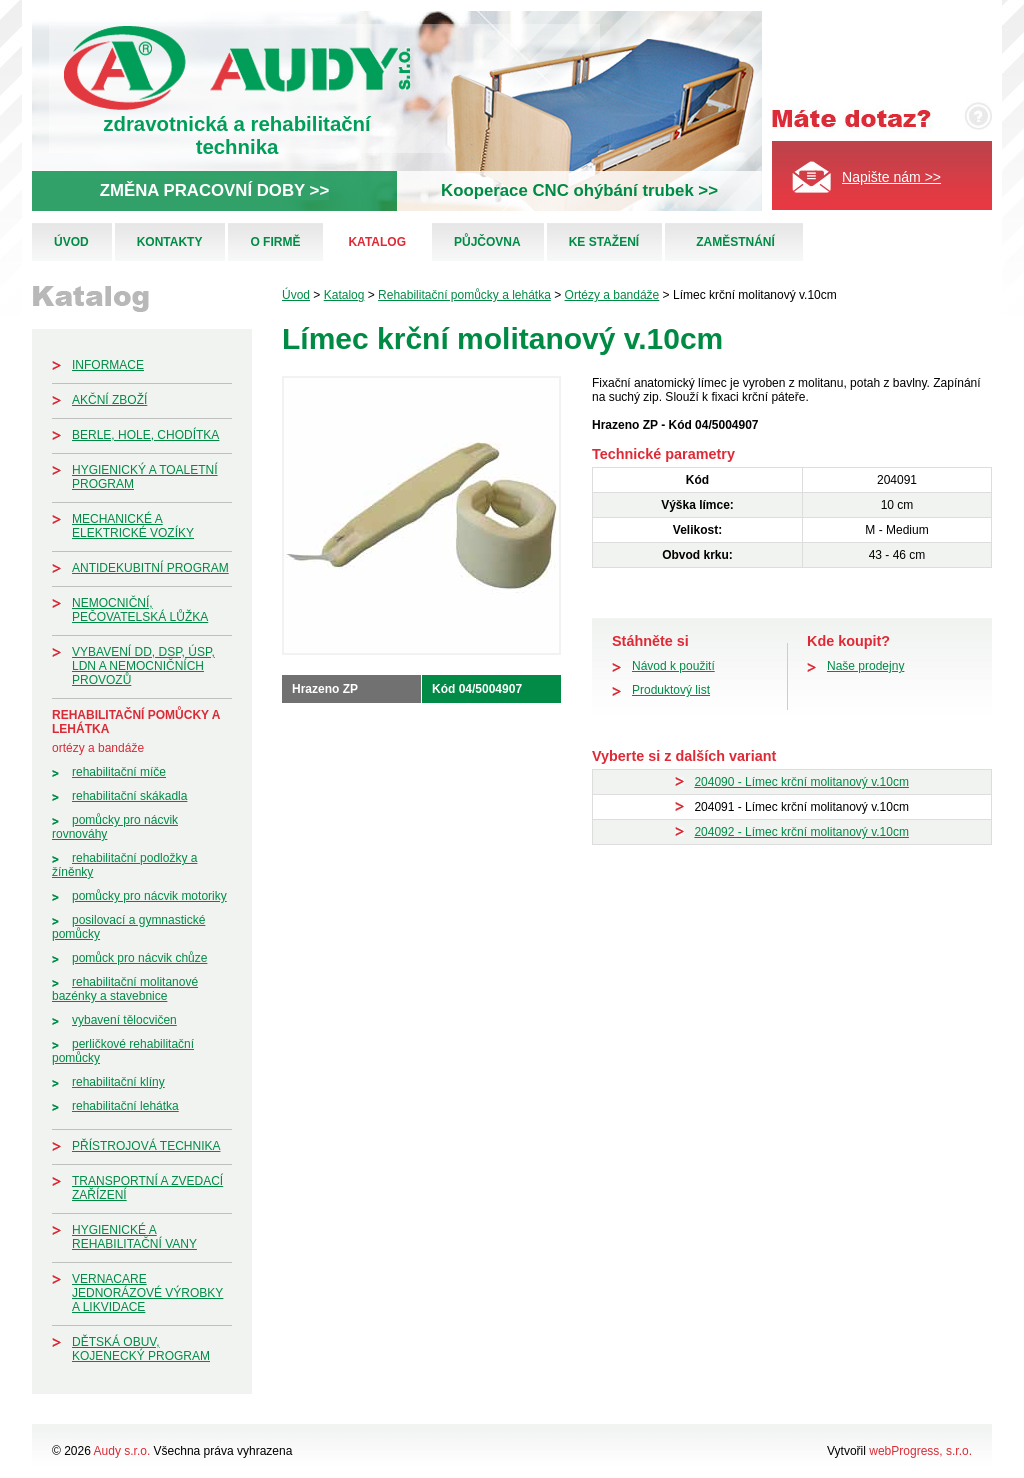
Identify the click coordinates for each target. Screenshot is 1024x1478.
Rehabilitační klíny (118, 1082)
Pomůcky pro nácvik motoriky (149, 896)
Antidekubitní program (150, 568)
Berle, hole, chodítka (145, 435)
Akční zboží (109, 400)
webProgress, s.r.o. (920, 1451)
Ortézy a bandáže (98, 748)
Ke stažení (604, 242)
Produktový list (671, 690)
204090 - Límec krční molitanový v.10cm (801, 782)
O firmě (275, 242)
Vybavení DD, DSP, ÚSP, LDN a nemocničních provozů (143, 666)
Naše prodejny (865, 666)
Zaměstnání (735, 242)
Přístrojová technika (146, 1146)
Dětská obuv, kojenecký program (141, 1349)
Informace (108, 365)
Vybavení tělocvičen (124, 1020)
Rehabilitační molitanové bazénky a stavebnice (125, 989)
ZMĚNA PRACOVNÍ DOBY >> (214, 190)
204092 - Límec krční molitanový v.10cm (801, 832)
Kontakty (170, 242)
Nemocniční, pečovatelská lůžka (140, 610)
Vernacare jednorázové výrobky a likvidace (147, 1293)
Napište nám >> (891, 177)
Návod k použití (673, 666)
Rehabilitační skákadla (129, 796)
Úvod (71, 242)
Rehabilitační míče (119, 772)
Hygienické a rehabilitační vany (134, 1237)
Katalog (377, 242)
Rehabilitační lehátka (125, 1106)
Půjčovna (487, 242)
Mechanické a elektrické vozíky (133, 526)
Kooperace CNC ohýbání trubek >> (579, 190)
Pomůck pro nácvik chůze (139, 958)
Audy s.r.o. (122, 1451)
